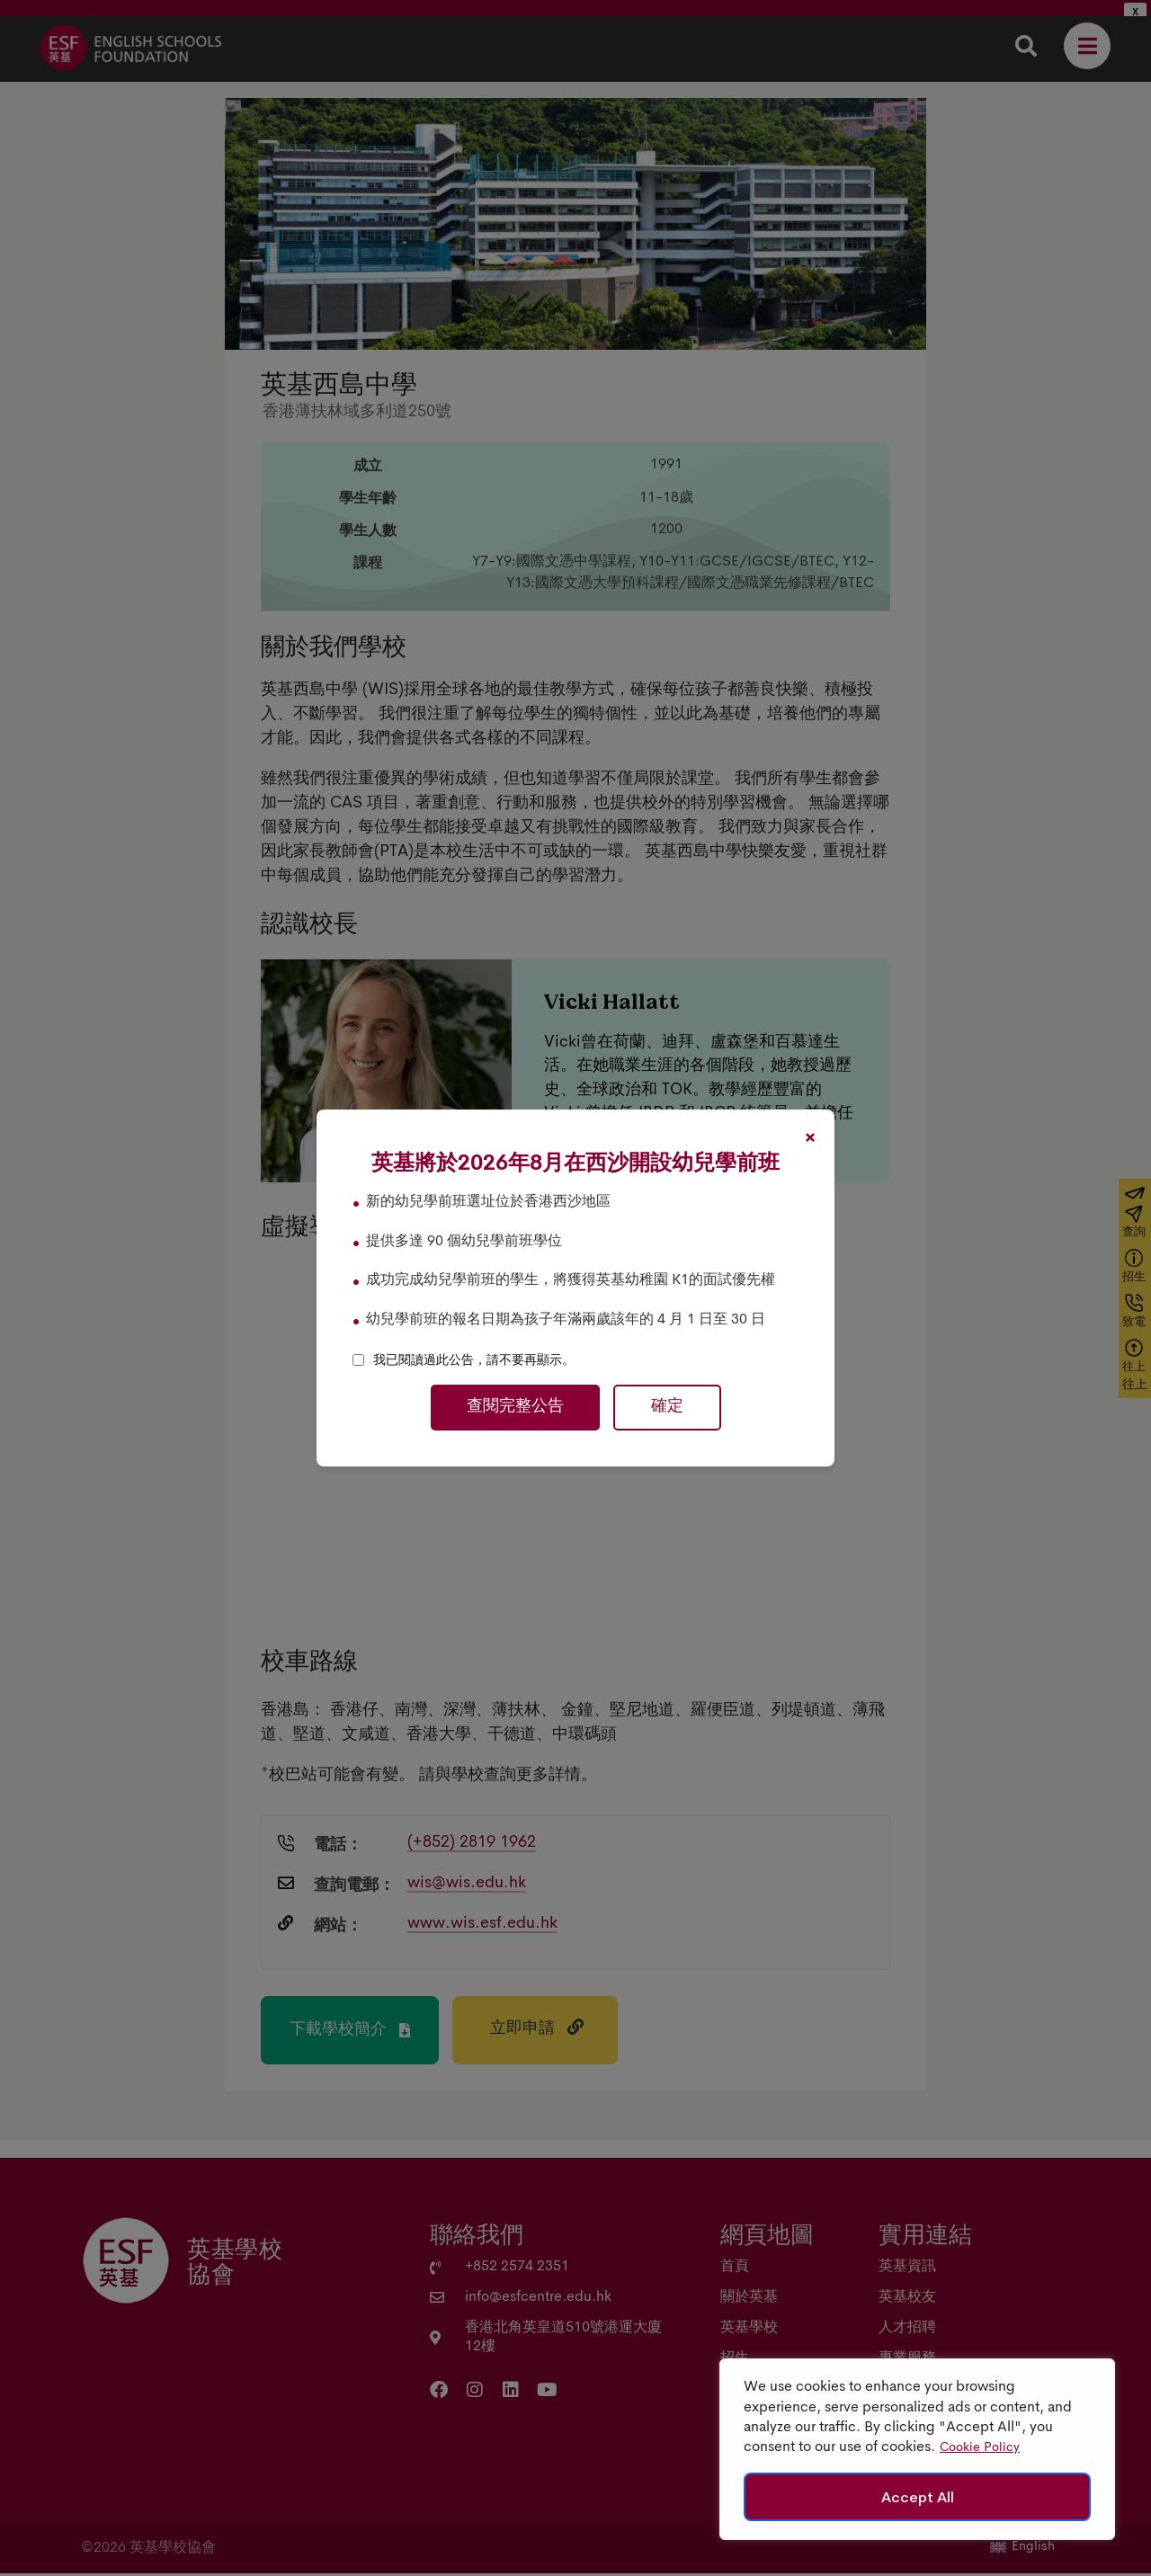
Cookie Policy (980, 2448)
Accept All (917, 2497)
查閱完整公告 (515, 1407)
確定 (667, 1407)
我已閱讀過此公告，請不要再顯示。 (474, 1359)
